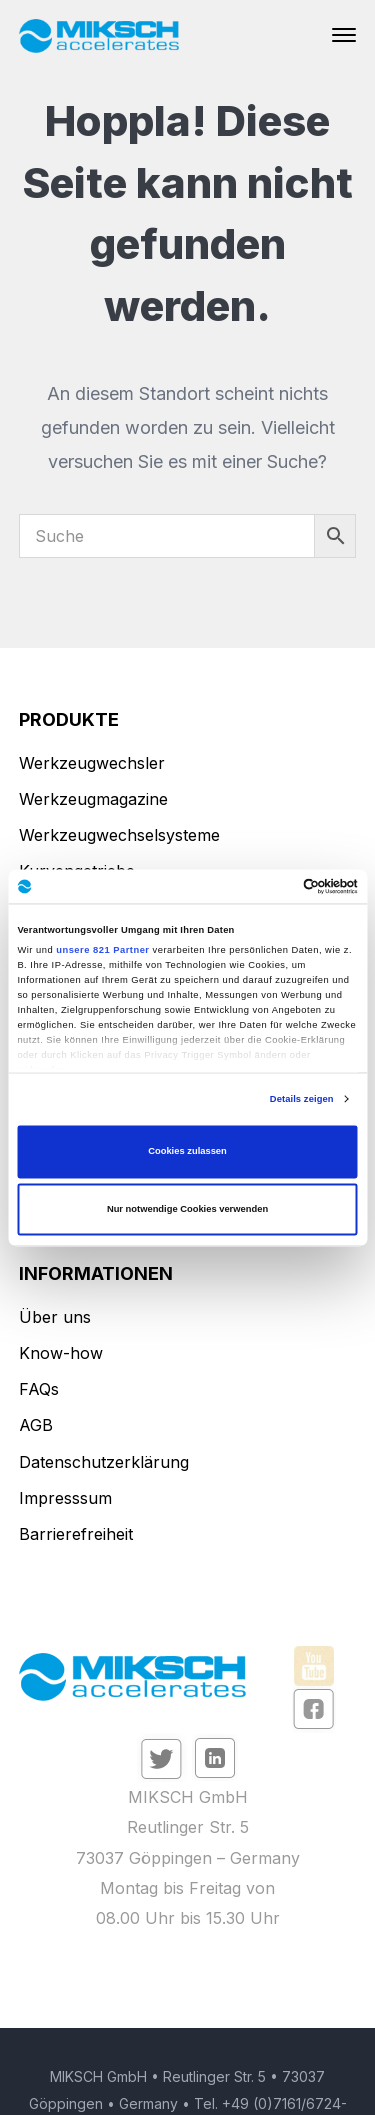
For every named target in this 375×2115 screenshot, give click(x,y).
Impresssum (65, 1498)
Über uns (55, 1317)
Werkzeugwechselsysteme (119, 835)
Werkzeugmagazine (93, 799)
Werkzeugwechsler (92, 763)
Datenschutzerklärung (104, 1462)
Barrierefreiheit (76, 1534)
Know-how (61, 1353)
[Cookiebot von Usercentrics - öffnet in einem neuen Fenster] (271, 886)
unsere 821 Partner (102, 950)
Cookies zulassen (187, 1152)
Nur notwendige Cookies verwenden (187, 1209)
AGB (36, 1425)
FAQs (39, 1389)
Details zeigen (302, 1099)
